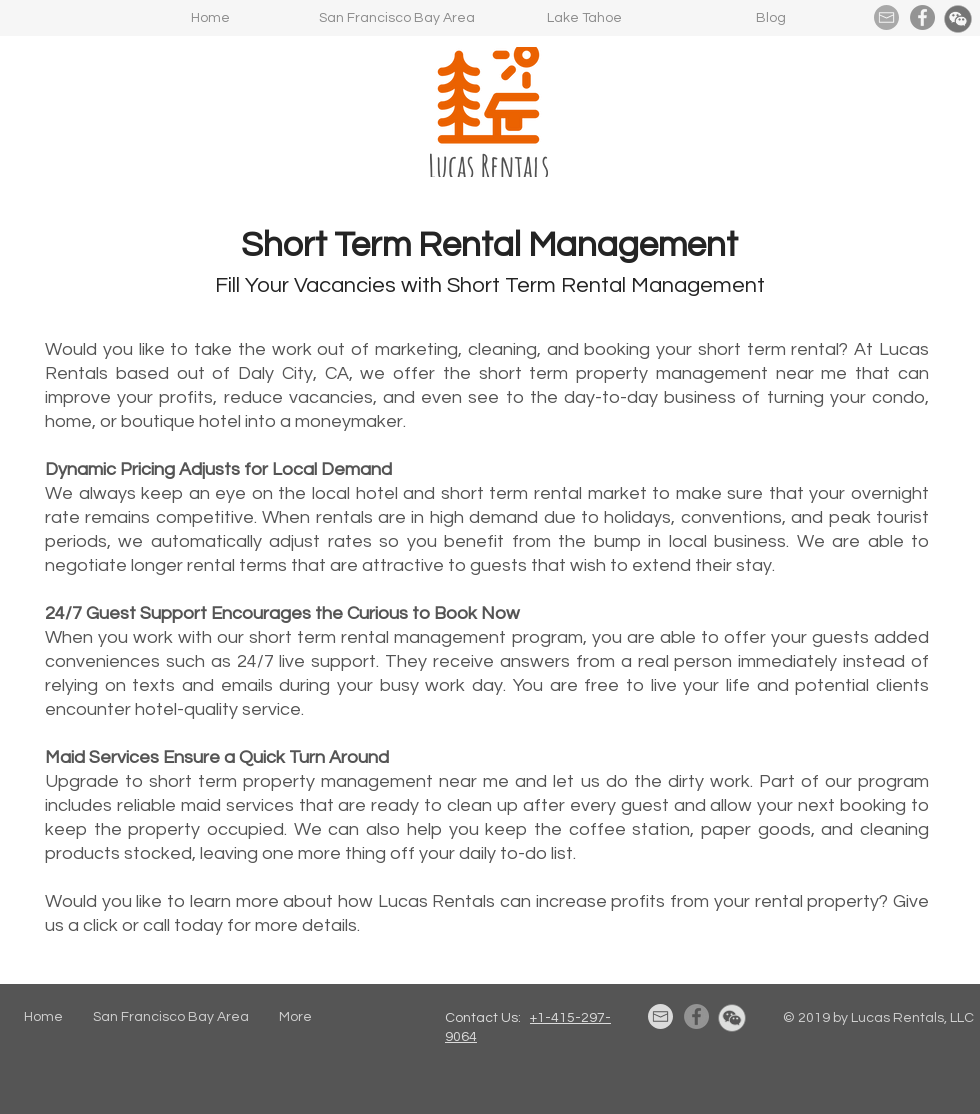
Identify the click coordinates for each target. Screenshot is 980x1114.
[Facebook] (922, 17)
